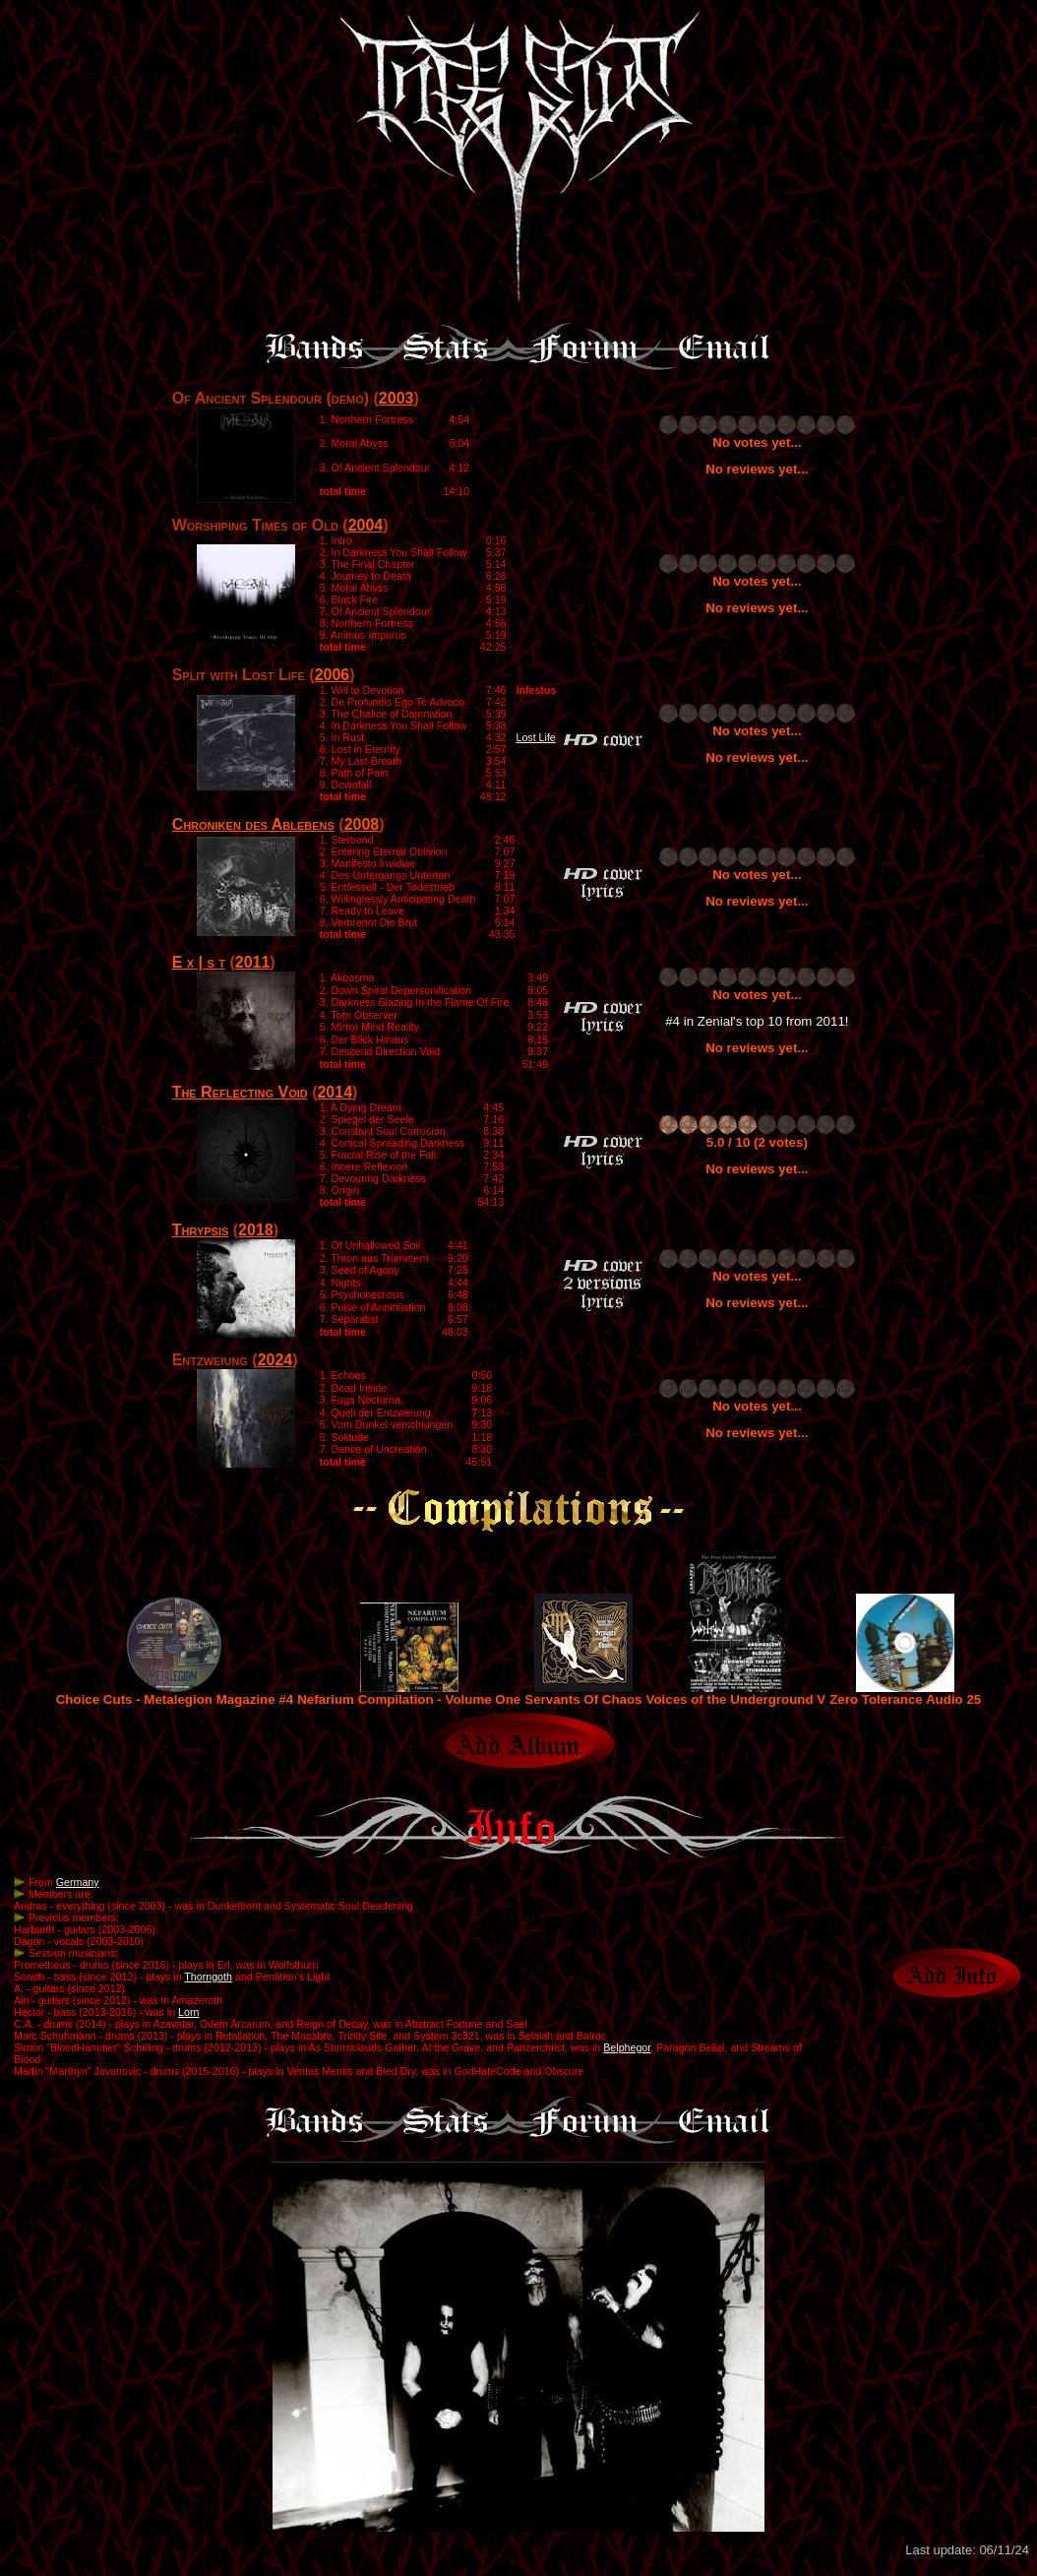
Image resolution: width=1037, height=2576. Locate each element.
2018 (256, 1230)
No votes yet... (756, 442)
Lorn (188, 2012)
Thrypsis (200, 1230)
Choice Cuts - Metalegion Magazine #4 (174, 1693)
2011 (253, 962)
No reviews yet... (756, 469)
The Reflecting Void (240, 1092)
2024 (275, 1359)
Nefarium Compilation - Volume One (408, 1693)
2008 (362, 824)
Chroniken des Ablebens (253, 824)
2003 (396, 398)
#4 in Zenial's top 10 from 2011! (756, 1021)
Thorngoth (208, 1976)
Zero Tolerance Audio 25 (905, 1693)
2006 (332, 674)
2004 (366, 525)
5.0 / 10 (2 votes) (757, 1142)
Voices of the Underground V (736, 1693)
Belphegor (626, 2047)
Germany (77, 1882)
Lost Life (536, 737)
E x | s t (198, 962)
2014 (334, 1092)
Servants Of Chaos (582, 1693)
